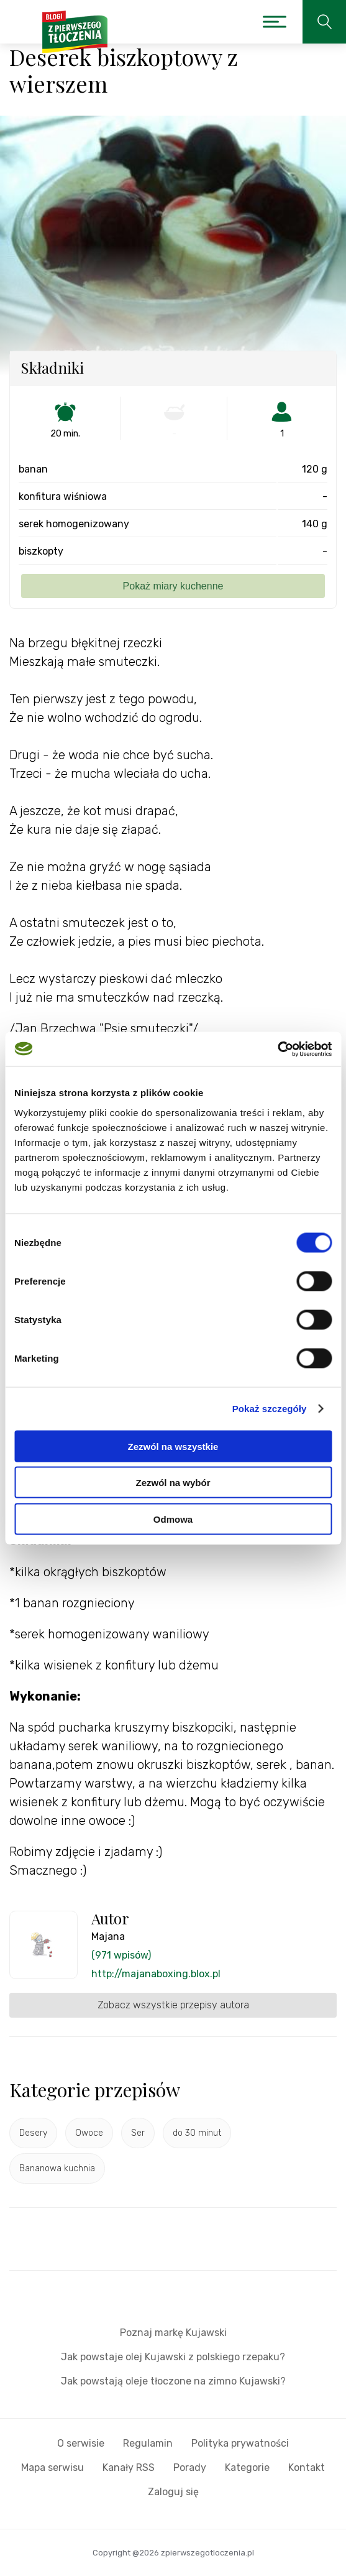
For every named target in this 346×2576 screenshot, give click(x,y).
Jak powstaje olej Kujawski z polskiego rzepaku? (173, 2357)
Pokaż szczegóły (269, 1408)
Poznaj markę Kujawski (173, 2332)
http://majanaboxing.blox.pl (156, 1974)
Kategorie (247, 2467)
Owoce (89, 2133)
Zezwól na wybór (172, 1482)
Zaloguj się (173, 2492)
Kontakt (306, 2467)
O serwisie (80, 2443)
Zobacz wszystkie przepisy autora (173, 2005)
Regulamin (148, 2443)
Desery (33, 2133)
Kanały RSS (128, 2467)
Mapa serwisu (52, 2467)
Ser (138, 2133)
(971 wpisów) (121, 1955)
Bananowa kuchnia (57, 2168)
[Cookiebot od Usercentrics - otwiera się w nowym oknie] (277, 1049)
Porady (189, 2467)
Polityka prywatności (240, 2443)
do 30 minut (197, 2133)
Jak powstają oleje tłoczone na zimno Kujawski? (173, 2381)
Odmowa (173, 1518)
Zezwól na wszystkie (173, 1446)
